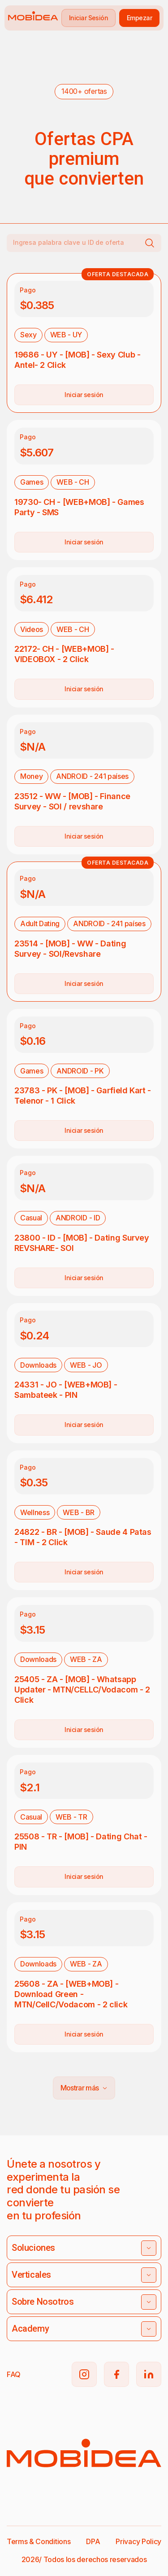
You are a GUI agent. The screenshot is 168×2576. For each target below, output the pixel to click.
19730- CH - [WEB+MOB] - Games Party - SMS (79, 507)
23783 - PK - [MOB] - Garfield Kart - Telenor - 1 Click (82, 1095)
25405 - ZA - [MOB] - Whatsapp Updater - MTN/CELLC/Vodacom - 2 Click (82, 1690)
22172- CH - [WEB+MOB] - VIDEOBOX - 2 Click (64, 654)
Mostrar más (84, 2087)
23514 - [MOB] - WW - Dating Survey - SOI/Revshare (70, 949)
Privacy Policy (138, 2541)
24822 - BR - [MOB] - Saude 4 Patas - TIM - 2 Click (82, 1537)
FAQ (14, 2374)
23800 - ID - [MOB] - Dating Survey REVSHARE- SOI (81, 1243)
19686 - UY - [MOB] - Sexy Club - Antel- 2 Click (77, 360)
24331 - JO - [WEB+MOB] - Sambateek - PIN (65, 1390)
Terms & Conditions (38, 2541)
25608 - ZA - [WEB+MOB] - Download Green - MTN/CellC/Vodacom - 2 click (70, 1994)
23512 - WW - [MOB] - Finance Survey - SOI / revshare (72, 801)
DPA (93, 2541)
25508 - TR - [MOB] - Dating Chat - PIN (80, 1841)
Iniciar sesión (84, 394)
